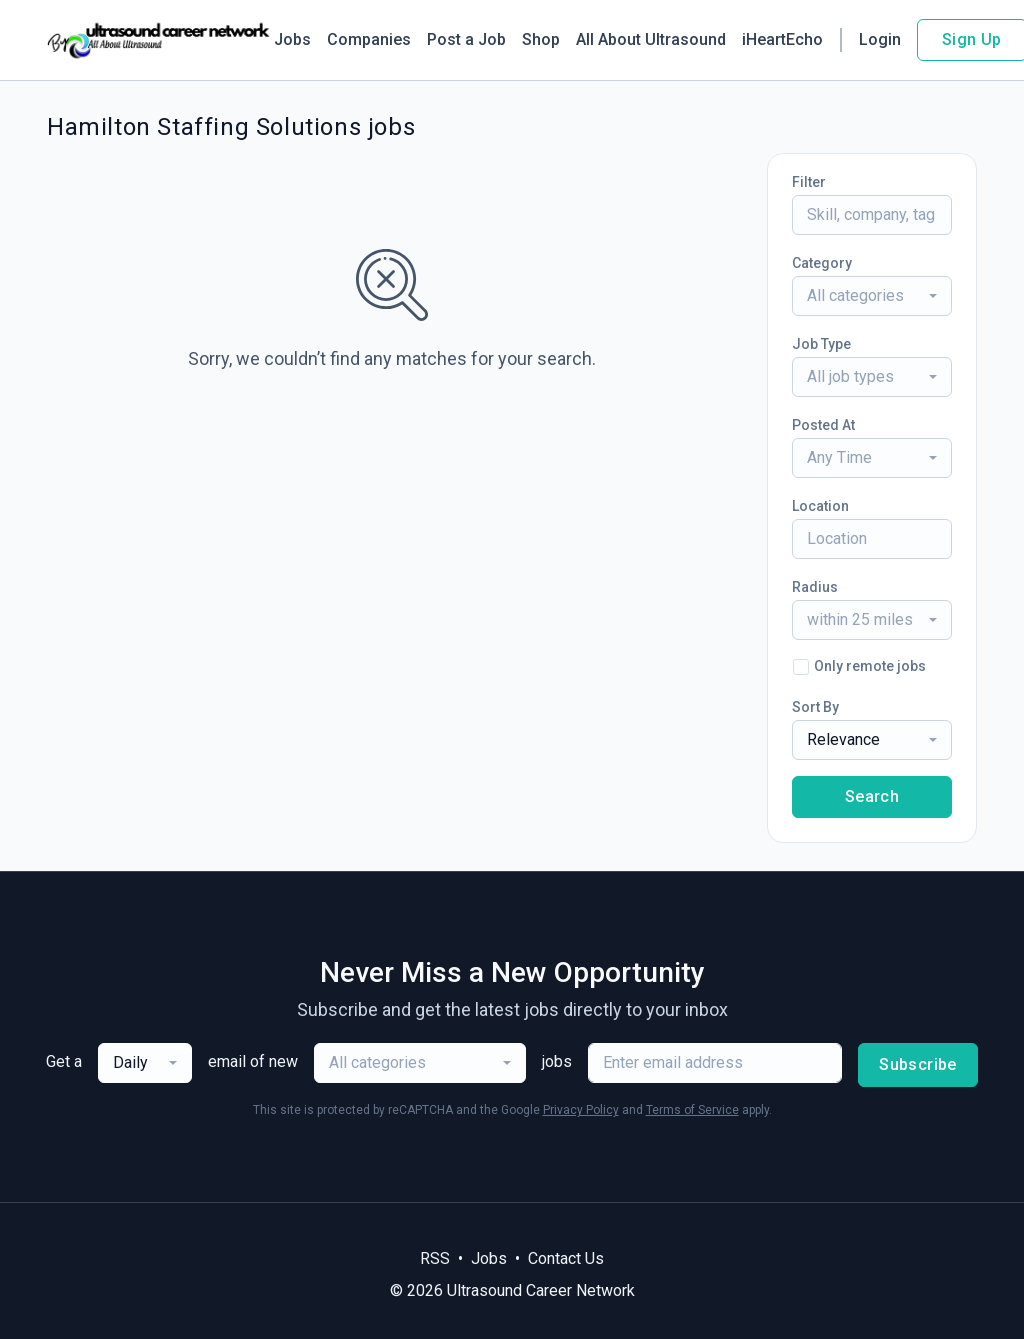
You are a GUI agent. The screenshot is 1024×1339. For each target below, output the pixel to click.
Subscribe (918, 1064)
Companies (369, 39)
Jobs (292, 39)
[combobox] (872, 296)
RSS (435, 1258)
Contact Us (566, 1258)
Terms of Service (692, 1110)
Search (872, 796)
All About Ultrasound (651, 39)
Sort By (815, 707)
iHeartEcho (782, 39)
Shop (541, 39)
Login (880, 39)
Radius (815, 587)
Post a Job (466, 39)
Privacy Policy (581, 1110)
